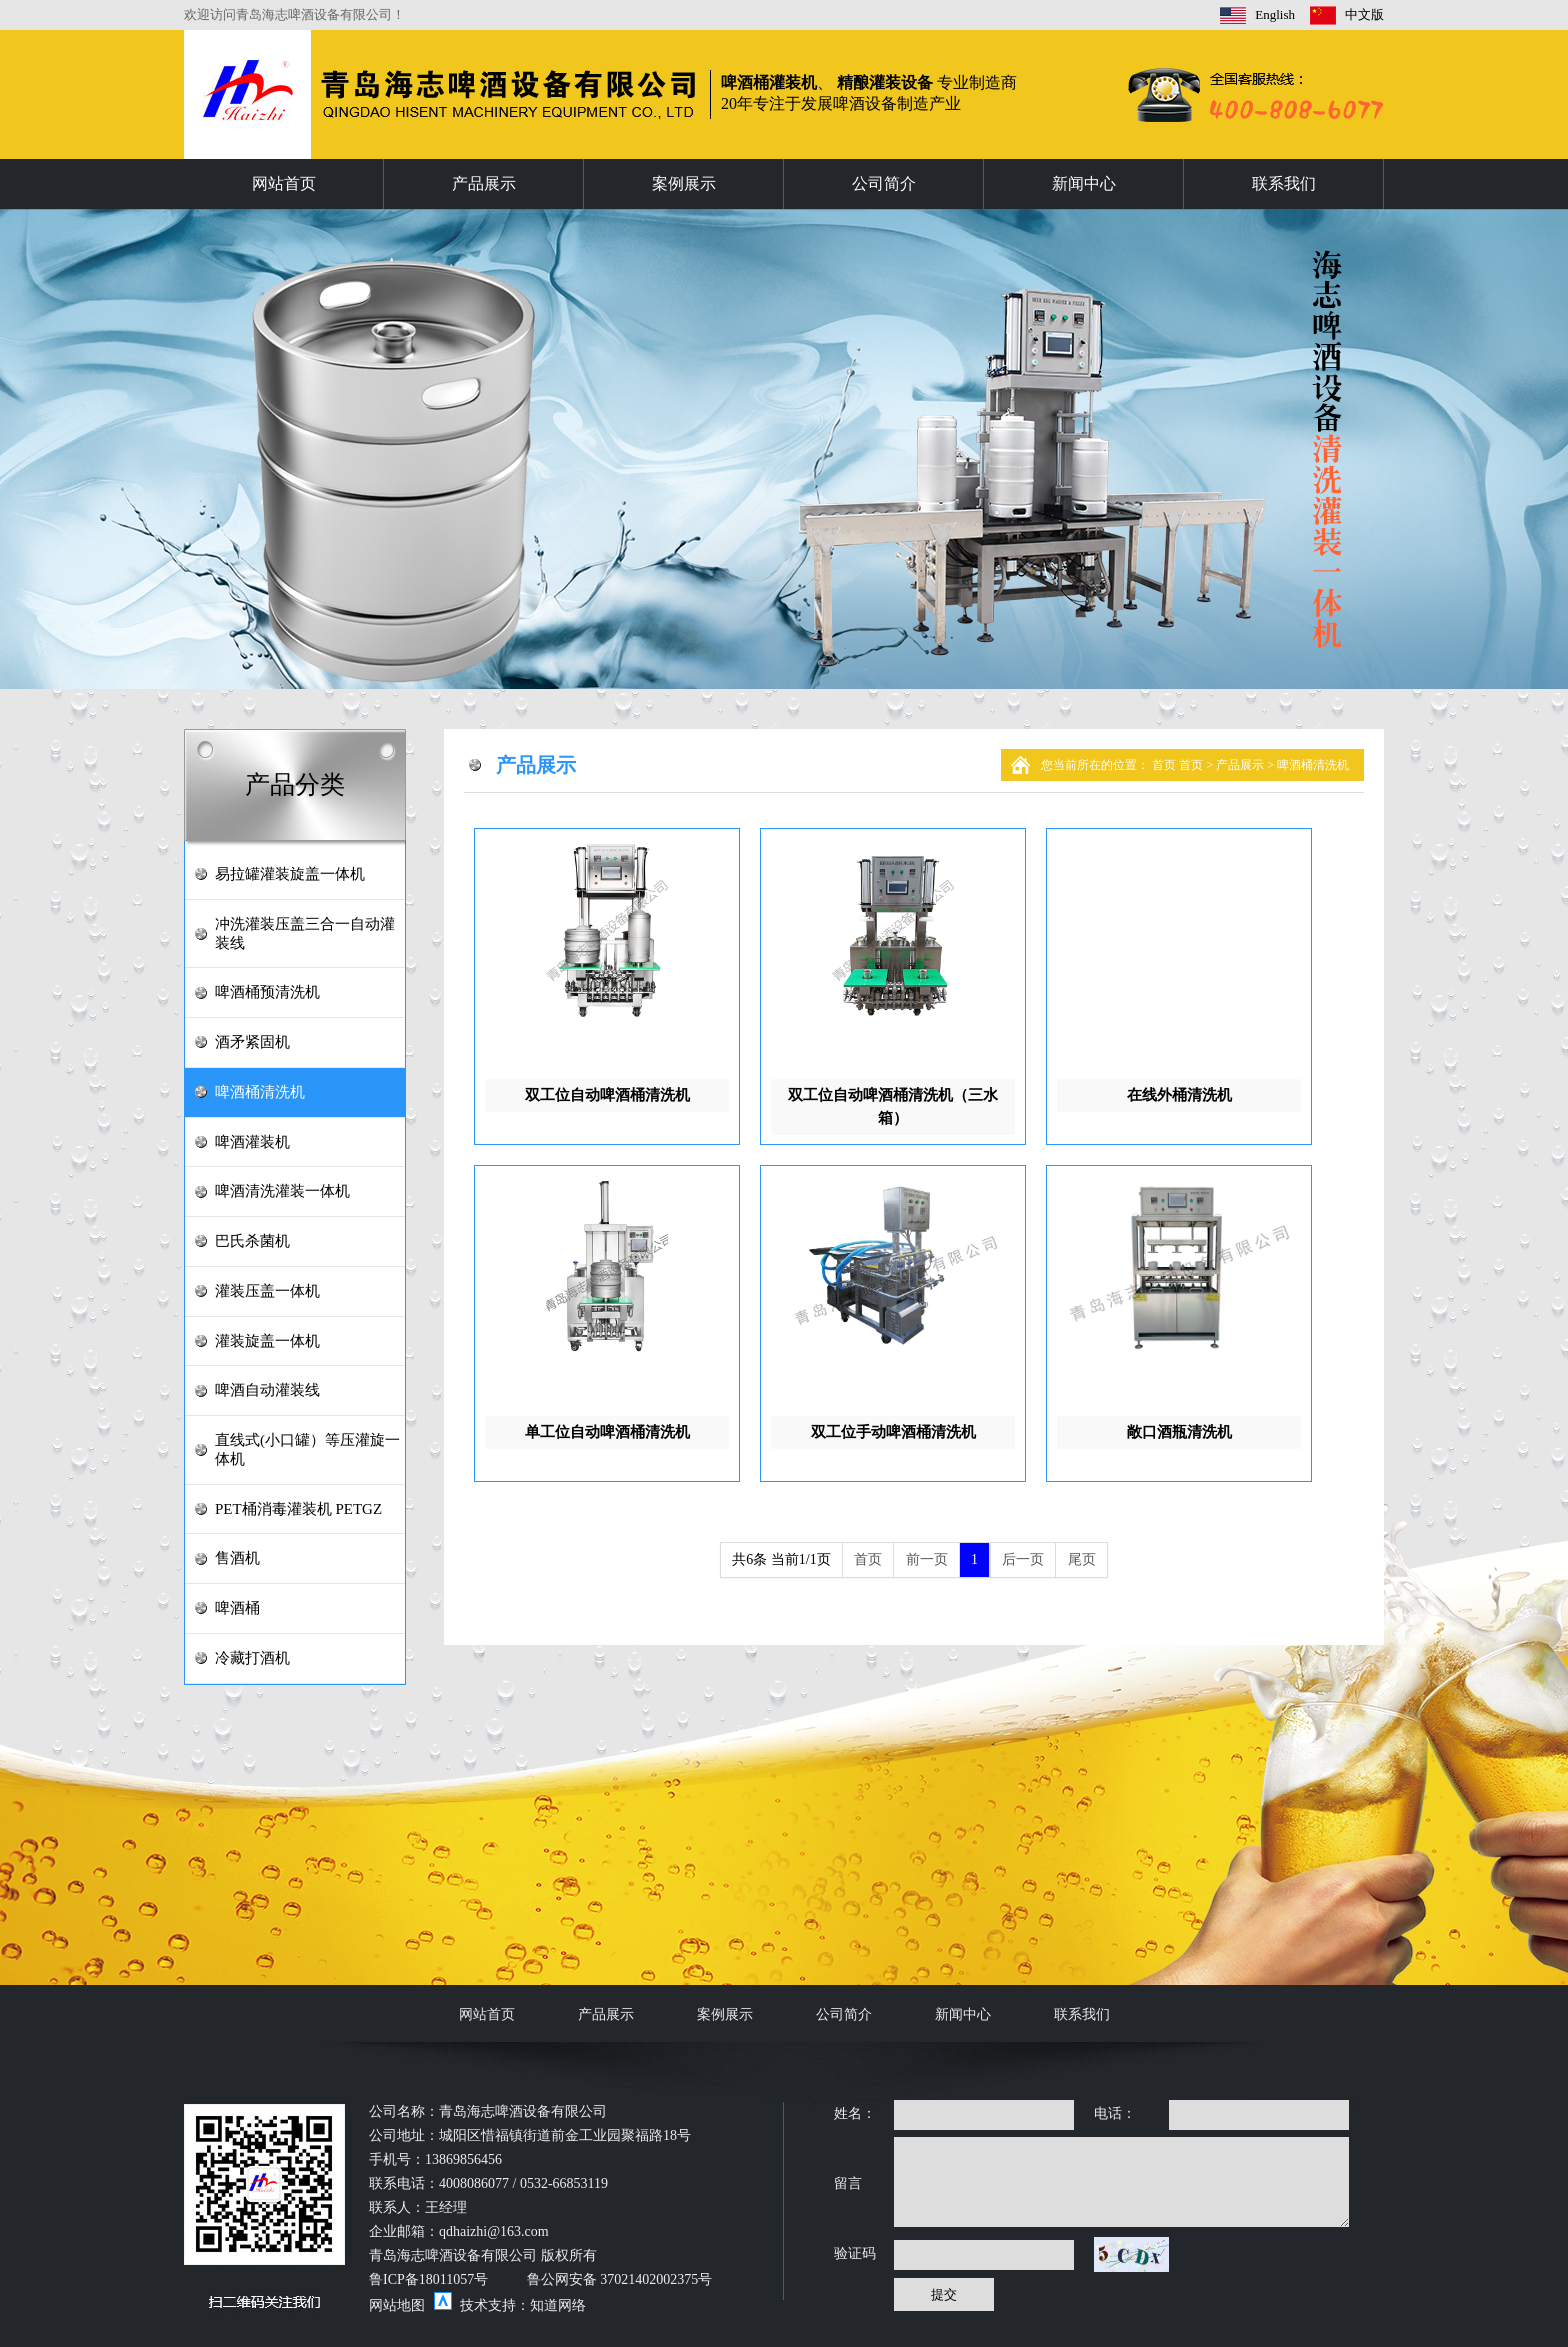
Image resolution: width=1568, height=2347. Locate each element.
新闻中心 (1084, 183)
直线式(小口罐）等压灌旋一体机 (307, 1449)
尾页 (1082, 1559)
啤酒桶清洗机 (260, 1092)
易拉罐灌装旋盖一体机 (290, 874)
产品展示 (484, 183)
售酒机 (237, 1558)
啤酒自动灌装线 (267, 1390)
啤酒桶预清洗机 (267, 992)
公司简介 (884, 183)
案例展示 (684, 183)
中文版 (1364, 14)
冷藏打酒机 (252, 1658)
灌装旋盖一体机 (267, 1341)
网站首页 (284, 183)
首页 (1165, 765)
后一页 (1023, 1559)
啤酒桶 (237, 1608)
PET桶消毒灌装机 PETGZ (298, 1509)
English (1275, 14)
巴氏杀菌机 (252, 1241)
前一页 (927, 1559)
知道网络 (558, 2305)
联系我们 (1284, 183)
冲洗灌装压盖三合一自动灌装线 (305, 933)
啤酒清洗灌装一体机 (282, 1191)
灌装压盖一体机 (267, 1291)
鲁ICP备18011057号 (428, 2279)
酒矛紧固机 (252, 1042)
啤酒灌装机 (252, 1142)
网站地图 (397, 2305)
